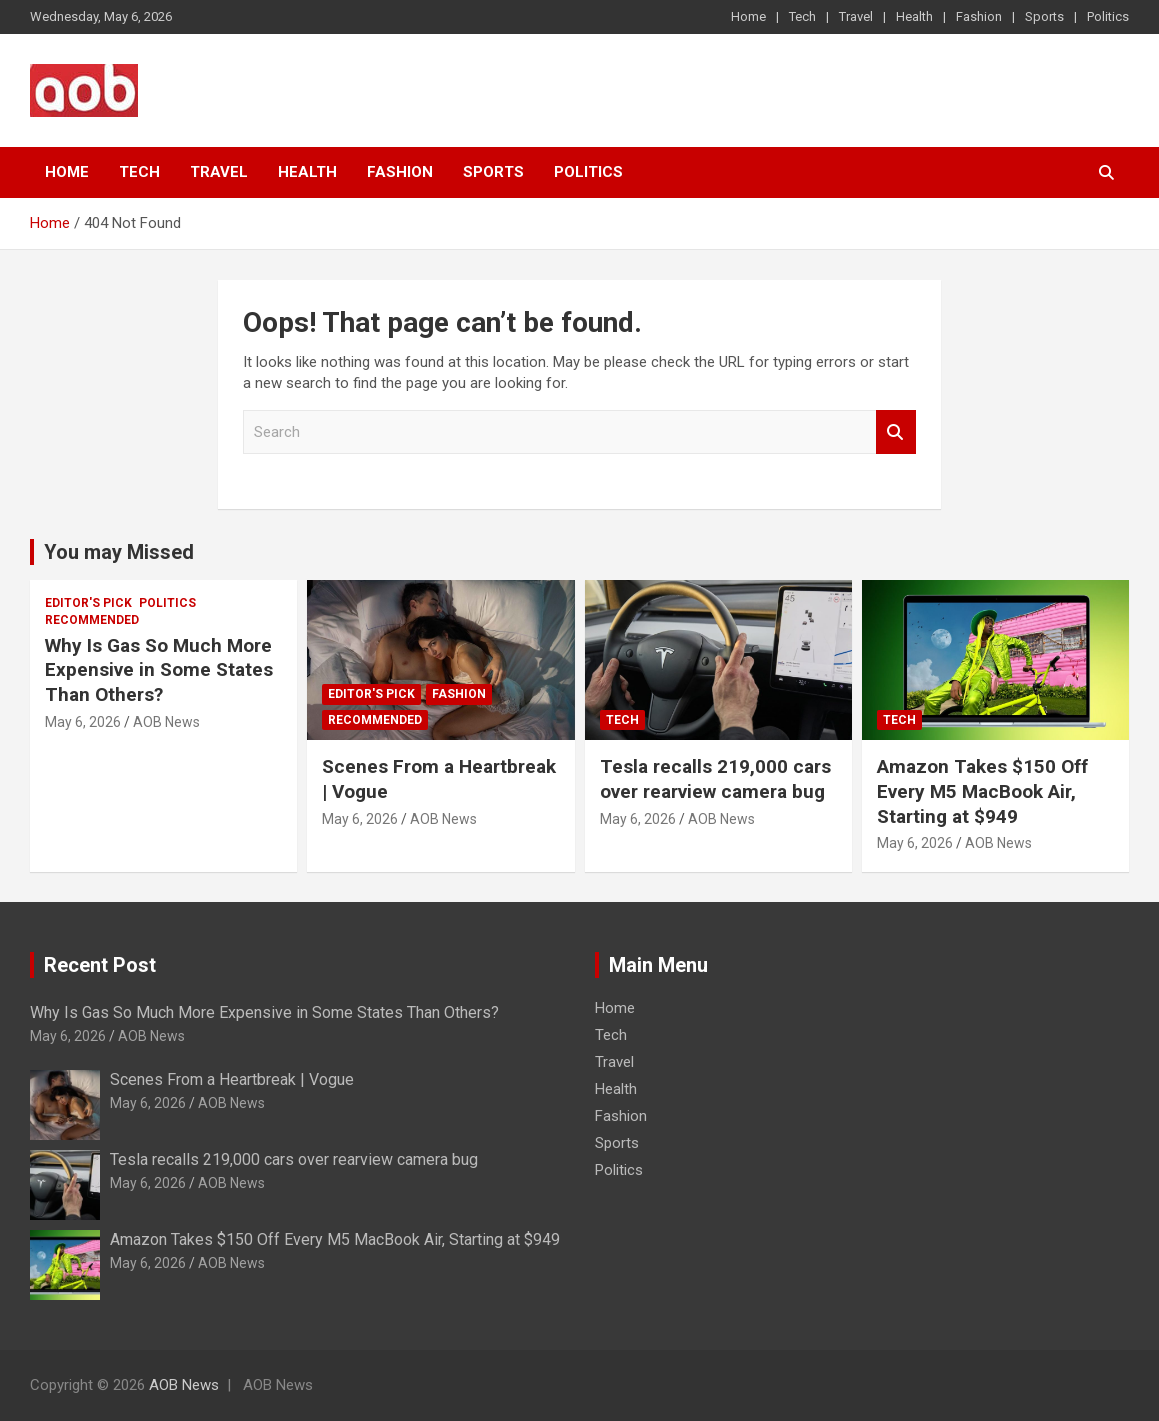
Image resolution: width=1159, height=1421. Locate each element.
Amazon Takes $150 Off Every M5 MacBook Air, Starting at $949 (982, 791)
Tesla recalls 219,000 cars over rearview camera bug (715, 779)
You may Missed (119, 552)
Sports (1044, 16)
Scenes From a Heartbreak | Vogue (232, 1079)
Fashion (979, 16)
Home (748, 16)
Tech (802, 16)
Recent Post (100, 965)
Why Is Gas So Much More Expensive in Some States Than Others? (159, 670)
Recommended (92, 620)
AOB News (166, 722)
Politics (1108, 16)
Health (914, 16)
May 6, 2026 (83, 722)
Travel (856, 16)
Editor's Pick (88, 603)
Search (896, 432)
